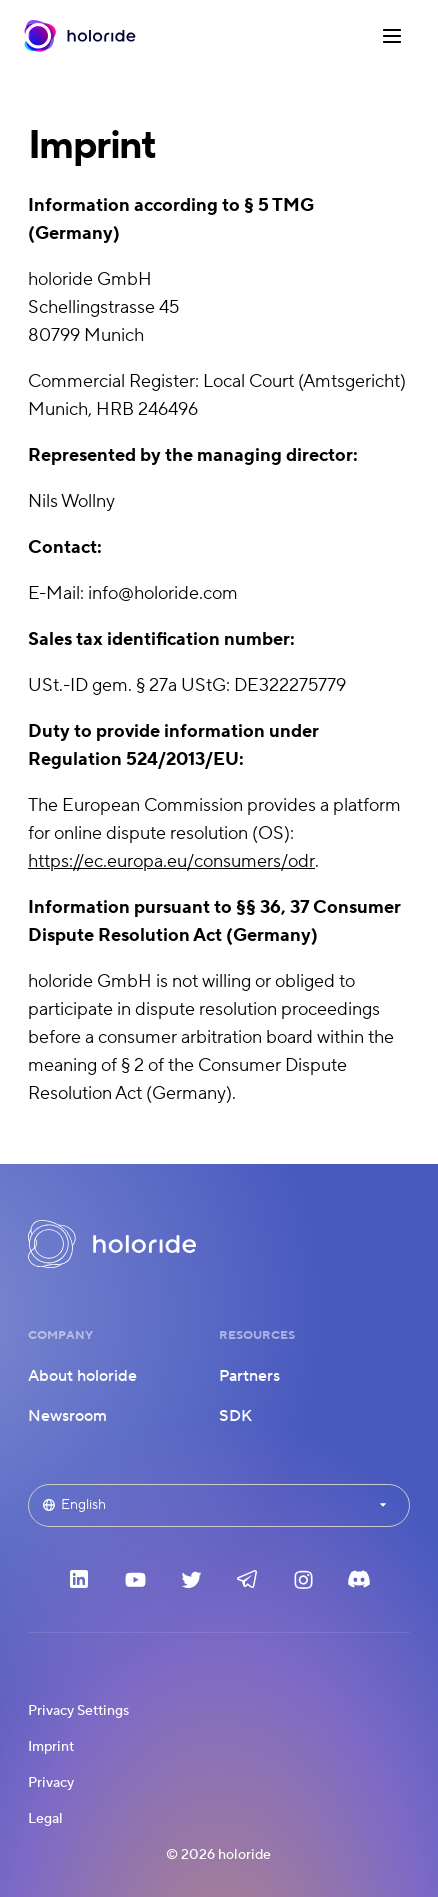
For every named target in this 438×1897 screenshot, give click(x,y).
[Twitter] (191, 1586)
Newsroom (67, 1416)
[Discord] (359, 1586)
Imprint (51, 1747)
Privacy (51, 1783)
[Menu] (393, 36)
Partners (249, 1376)
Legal (45, 1819)
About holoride (82, 1376)
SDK (235, 1416)
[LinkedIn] (79, 1586)
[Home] (80, 36)
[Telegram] (247, 1586)
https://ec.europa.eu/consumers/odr (171, 861)
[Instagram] (303, 1586)
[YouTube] (135, 1586)
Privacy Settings (78, 1711)
